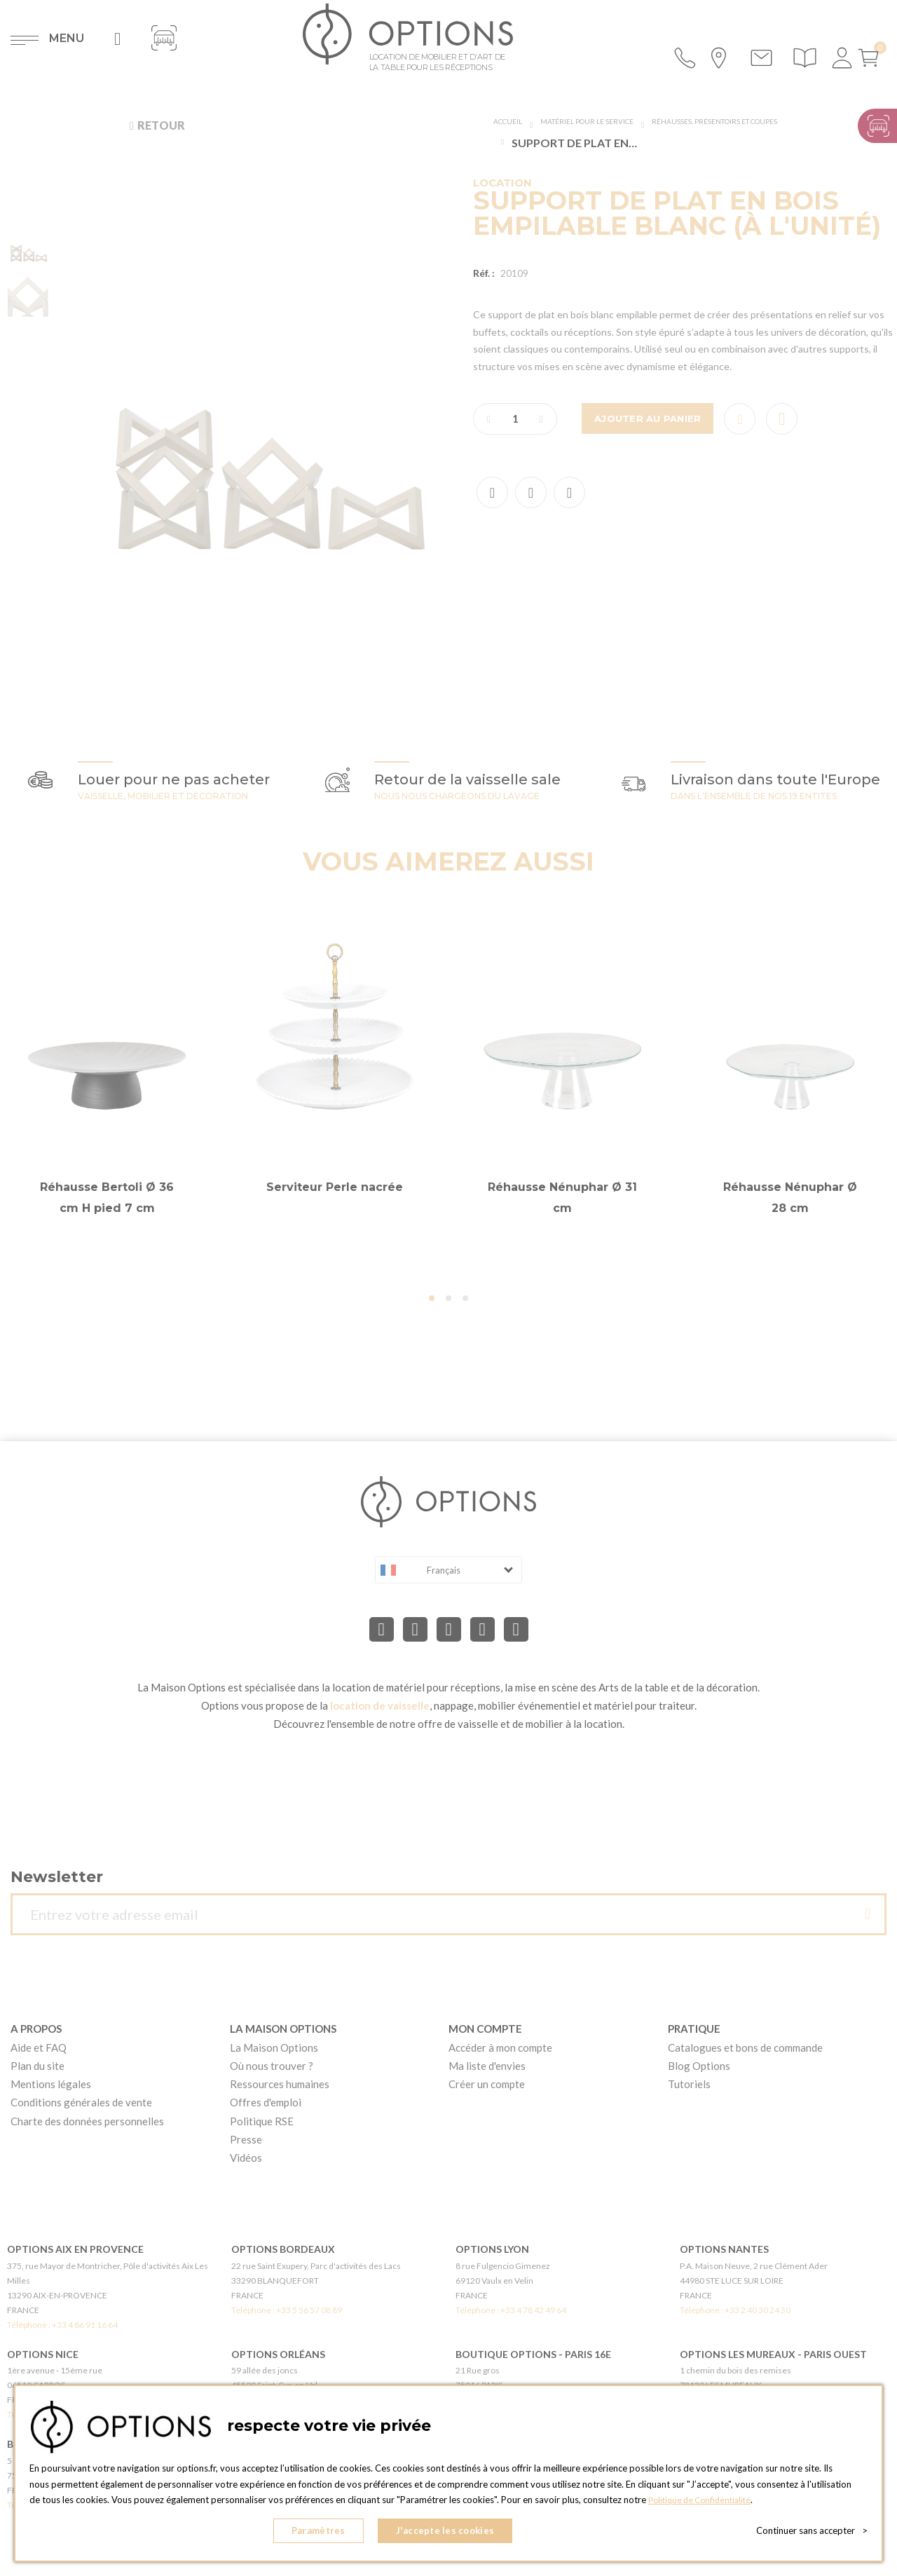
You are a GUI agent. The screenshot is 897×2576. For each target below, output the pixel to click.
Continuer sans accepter (812, 2534)
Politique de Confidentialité (704, 2506)
